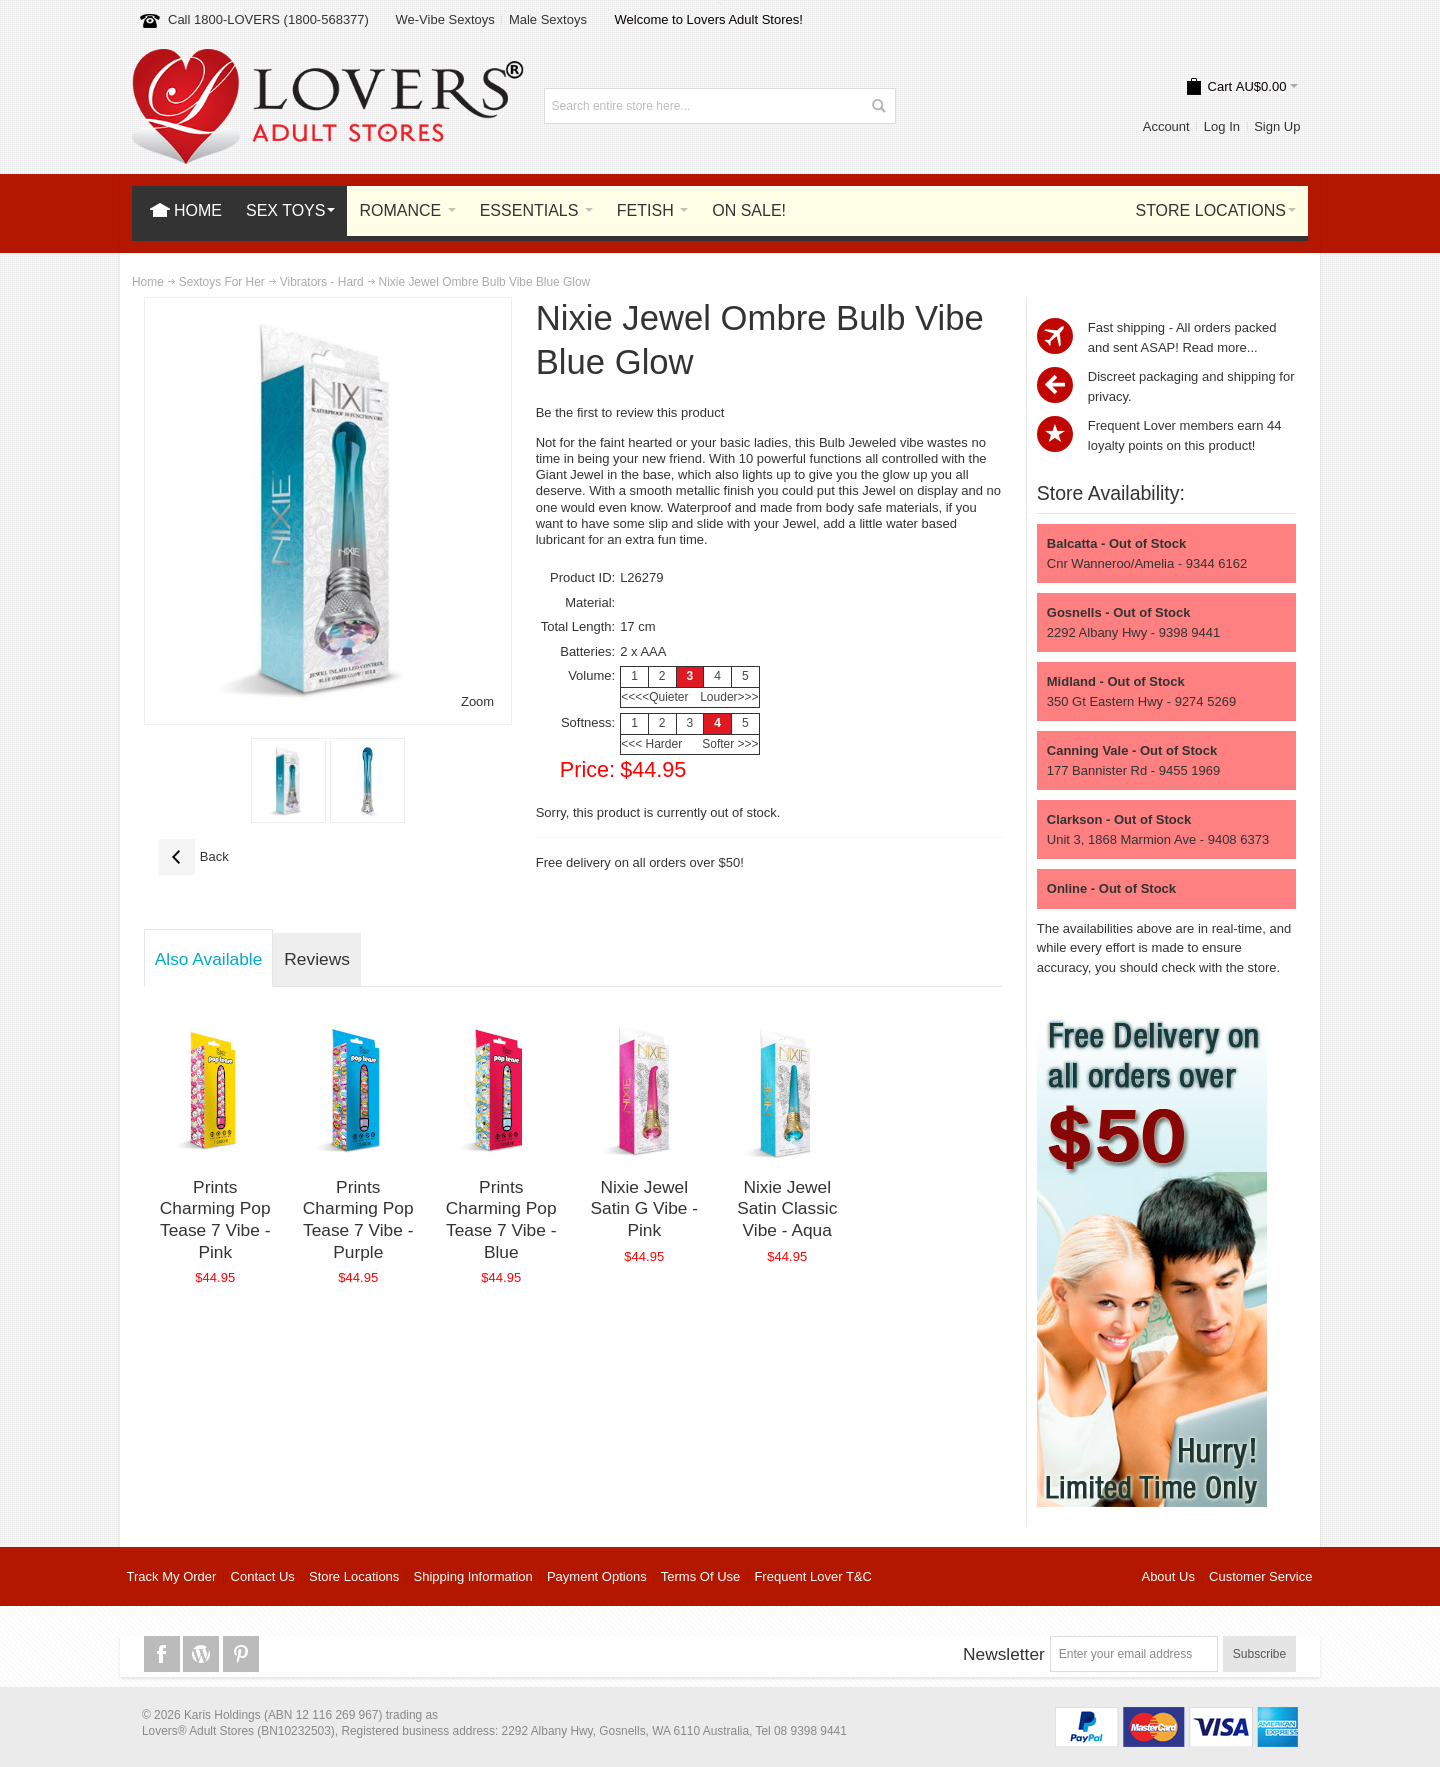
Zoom (477, 701)
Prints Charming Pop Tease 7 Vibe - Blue (501, 1219)
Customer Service (1260, 1576)
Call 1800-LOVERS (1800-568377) (268, 19)
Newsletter (1004, 1654)
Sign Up (1277, 126)
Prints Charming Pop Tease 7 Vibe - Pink (215, 1219)
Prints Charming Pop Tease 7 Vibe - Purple (358, 1219)
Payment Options (597, 1576)
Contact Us (263, 1576)
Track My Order (172, 1576)
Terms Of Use (700, 1576)
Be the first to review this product (630, 412)
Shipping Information (473, 1576)
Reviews (316, 959)
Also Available (209, 959)
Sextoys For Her (222, 282)
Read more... (1219, 347)
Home (148, 282)
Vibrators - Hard (322, 282)
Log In (1222, 126)
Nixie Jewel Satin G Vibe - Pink (644, 1208)
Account (1166, 126)
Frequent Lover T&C (813, 1576)
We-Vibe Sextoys (444, 19)
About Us (1167, 1576)
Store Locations (354, 1576)
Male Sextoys (548, 19)
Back (194, 857)
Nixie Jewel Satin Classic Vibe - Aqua (787, 1208)
